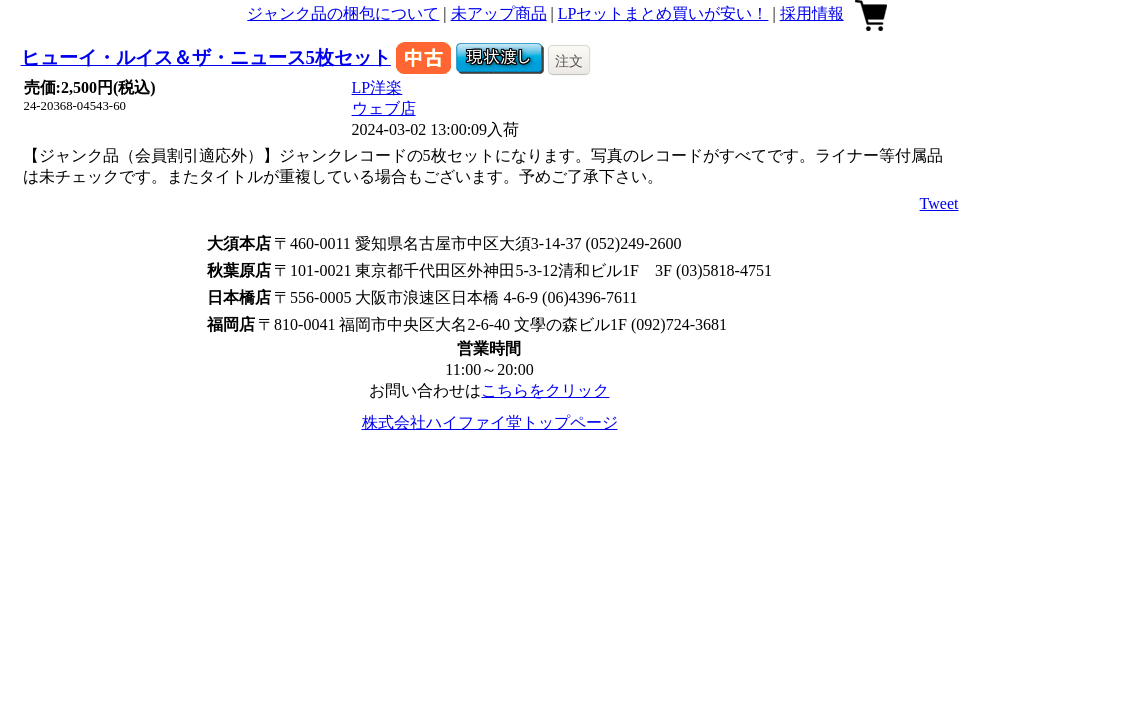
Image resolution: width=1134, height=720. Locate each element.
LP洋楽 (377, 87)
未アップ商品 (499, 13)
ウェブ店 (384, 108)
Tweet (939, 203)
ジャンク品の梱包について (343, 13)
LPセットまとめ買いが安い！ (663, 13)
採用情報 (812, 13)
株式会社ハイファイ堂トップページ (490, 422)
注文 (569, 61)
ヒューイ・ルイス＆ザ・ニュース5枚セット (206, 57)
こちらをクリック (545, 390)
